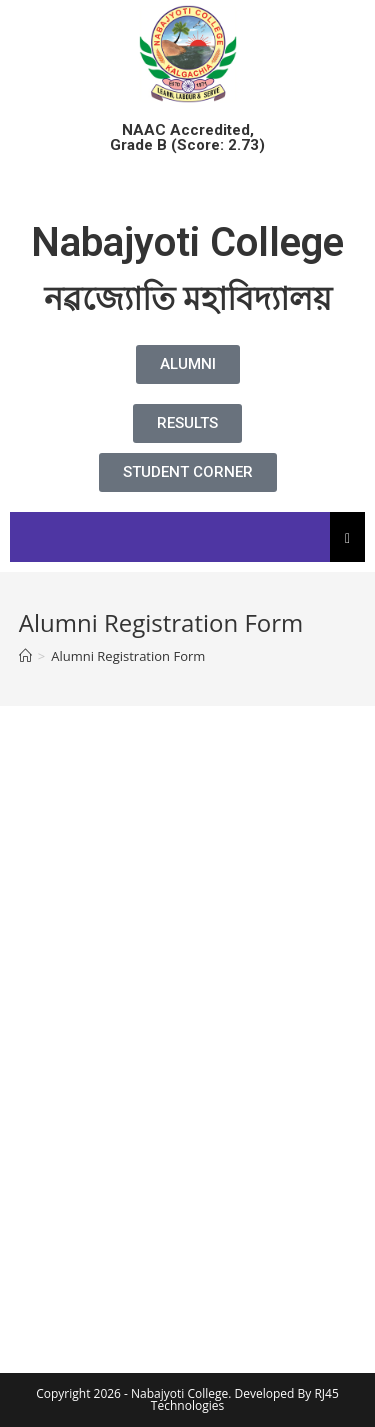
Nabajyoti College (187, 242)
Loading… (188, 1016)
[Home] (25, 656)
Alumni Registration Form (128, 656)
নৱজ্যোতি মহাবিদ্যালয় (188, 299)
